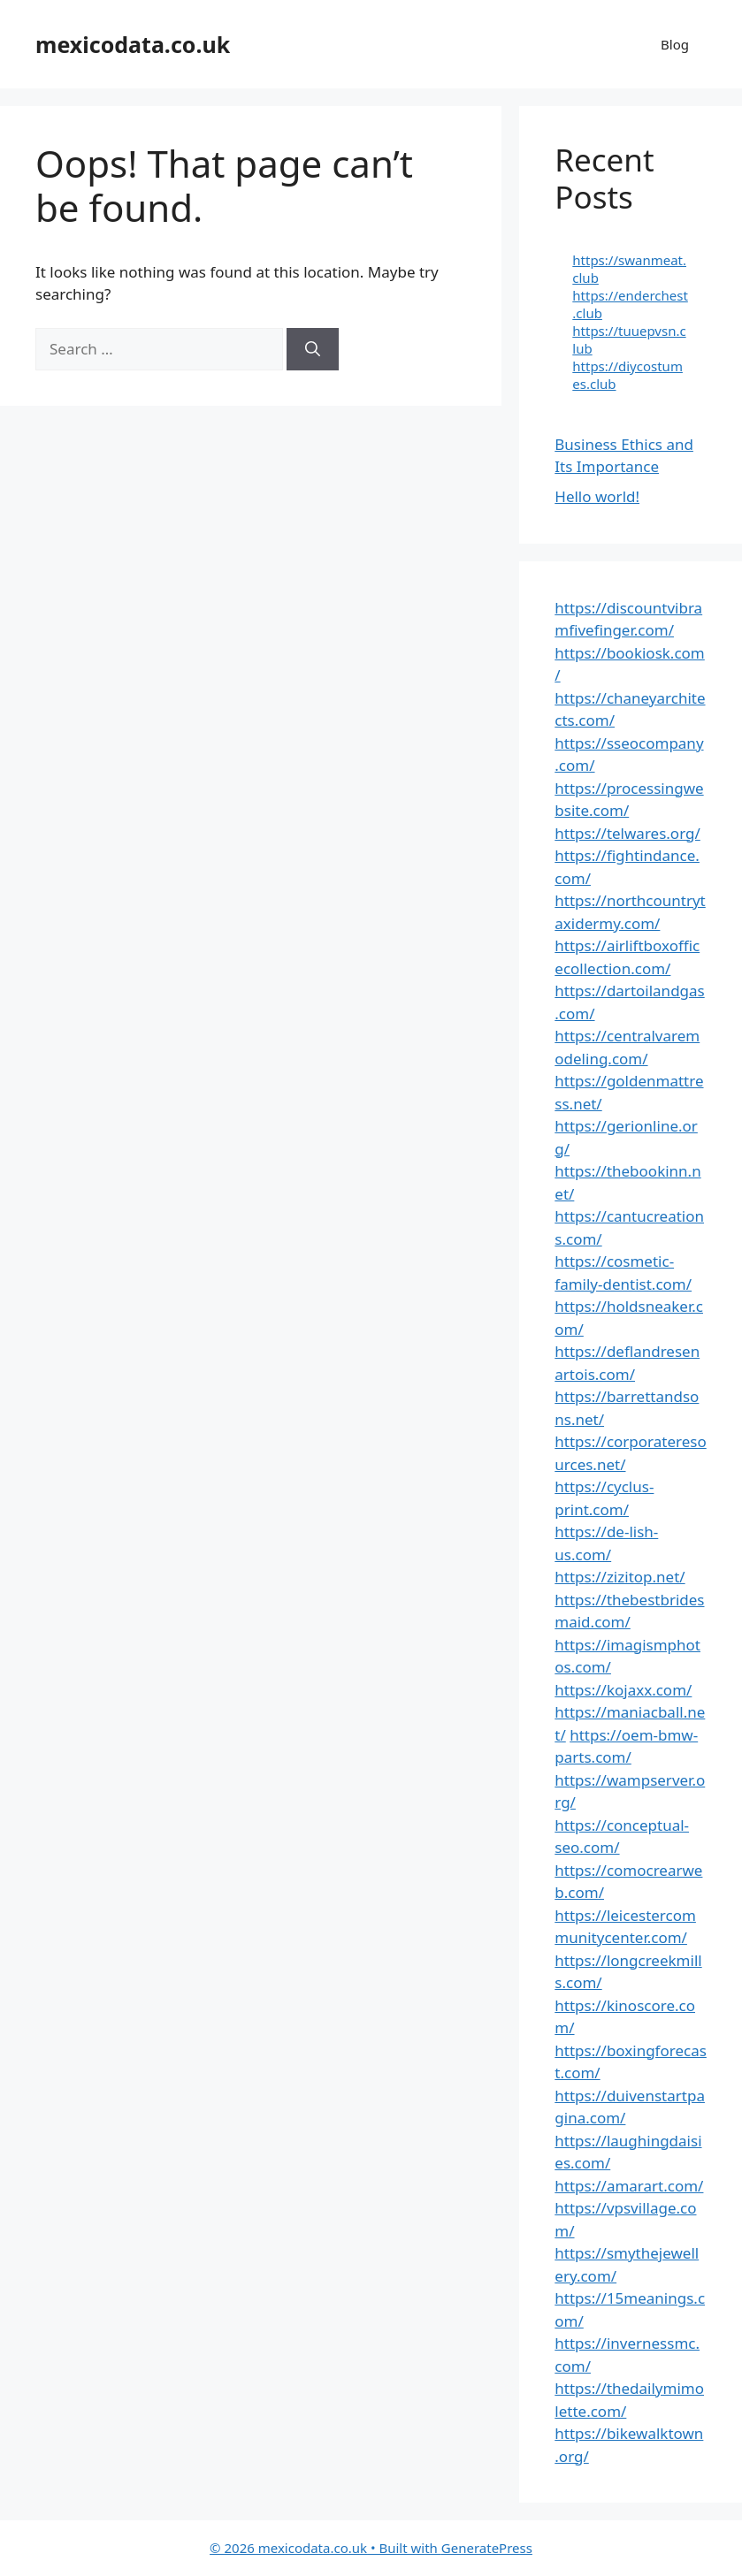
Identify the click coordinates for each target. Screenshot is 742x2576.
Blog (675, 44)
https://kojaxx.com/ (623, 1690)
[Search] (313, 349)
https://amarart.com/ (629, 2186)
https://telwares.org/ (627, 833)
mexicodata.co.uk (132, 44)
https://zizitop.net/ (620, 1576)
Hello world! (597, 496)
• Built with (325, 2548)
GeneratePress (486, 2548)
